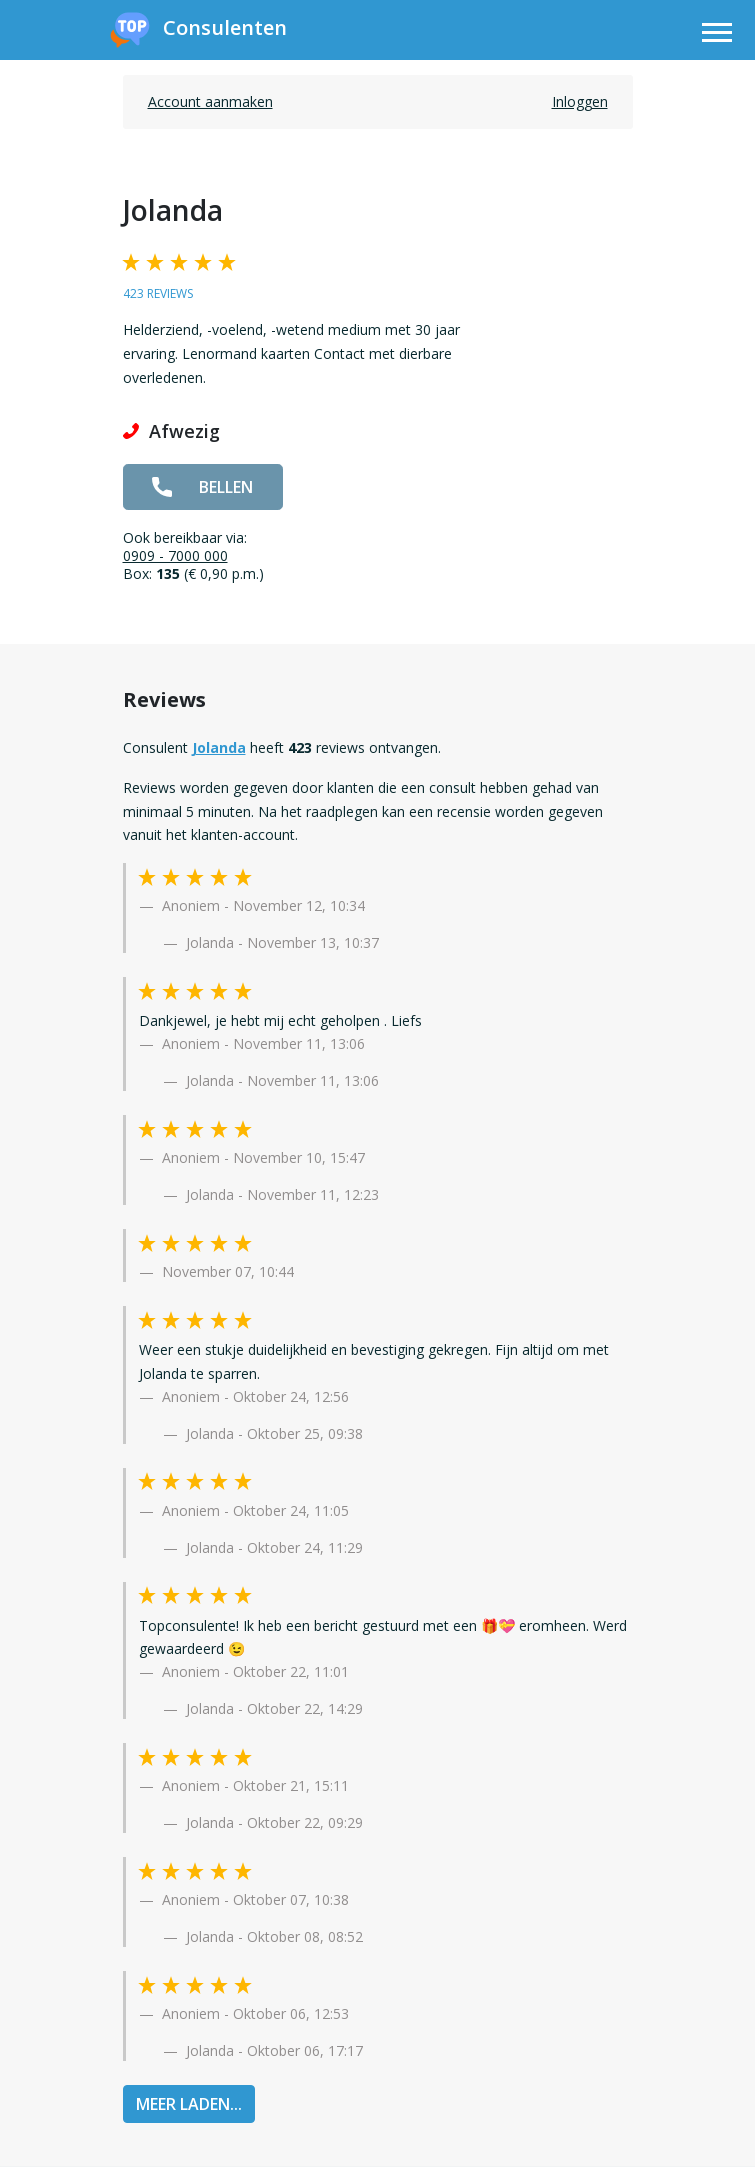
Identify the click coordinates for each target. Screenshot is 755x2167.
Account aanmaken (210, 101)
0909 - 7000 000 (175, 555)
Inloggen (580, 101)
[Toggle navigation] (717, 35)
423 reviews (158, 293)
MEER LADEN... (189, 2104)
